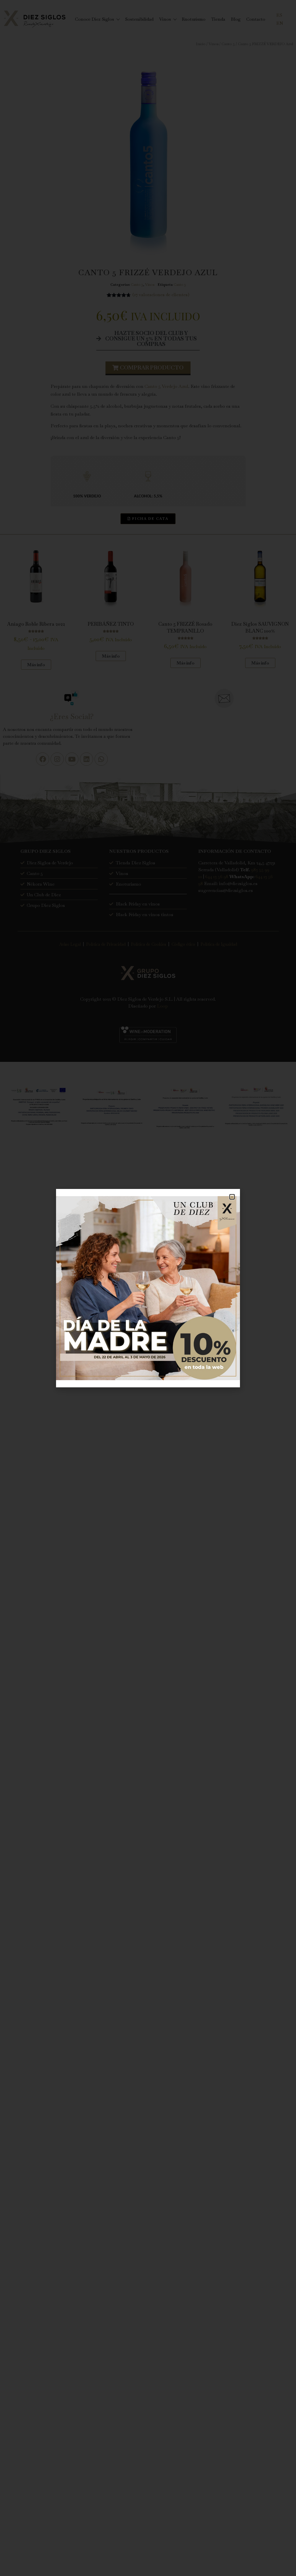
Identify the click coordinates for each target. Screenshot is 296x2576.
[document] (148, 1288)
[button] (232, 1197)
